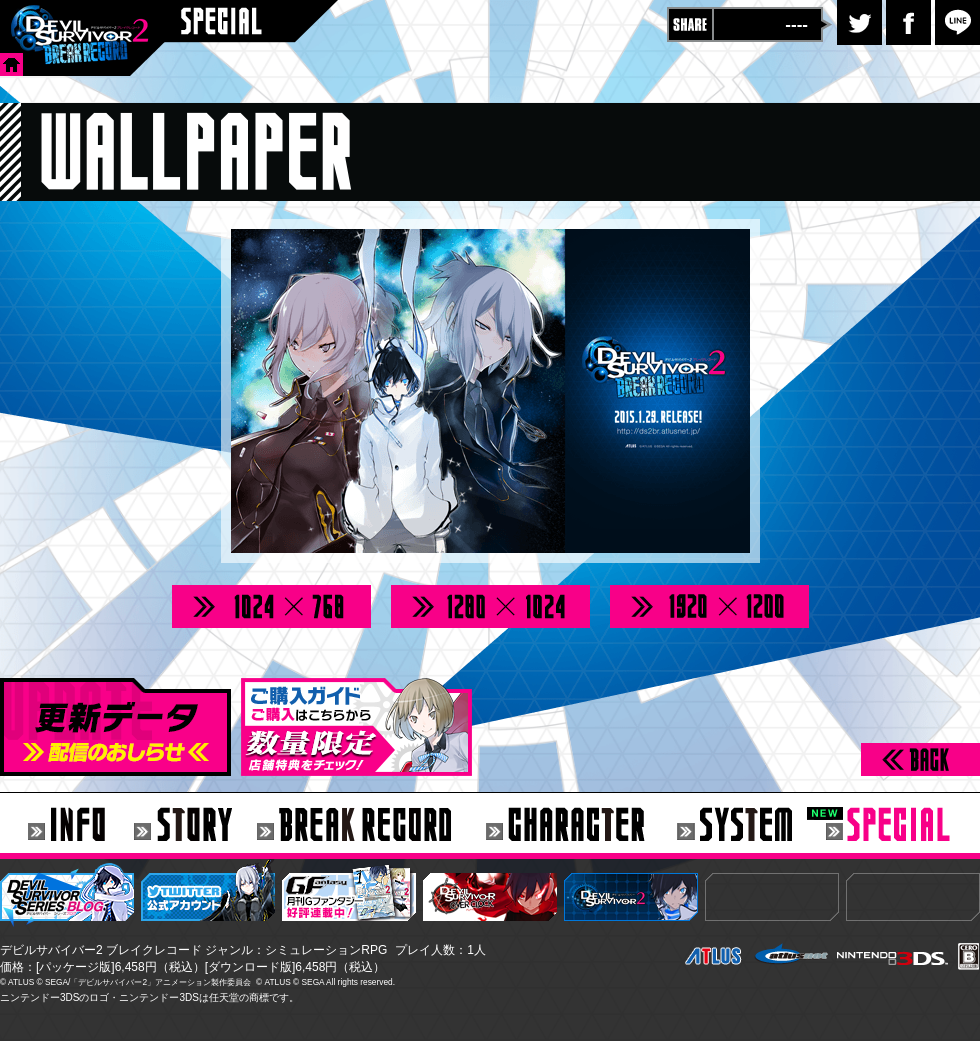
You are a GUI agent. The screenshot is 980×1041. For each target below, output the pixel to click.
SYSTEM (751, 825)
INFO (67, 825)
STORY (195, 825)
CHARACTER (581, 825)
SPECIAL (903, 825)
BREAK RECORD (371, 825)
